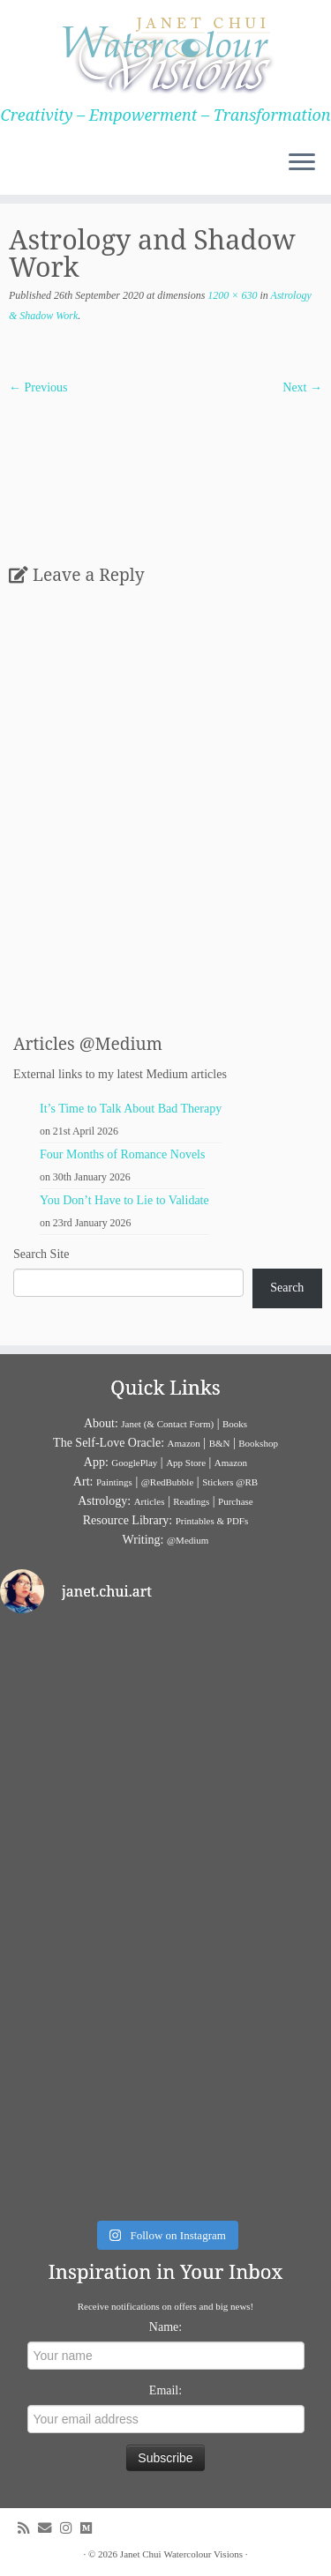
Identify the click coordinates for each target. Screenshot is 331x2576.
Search (287, 1287)
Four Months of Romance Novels (122, 1154)
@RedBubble (167, 1482)
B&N (219, 1443)
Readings (191, 1501)
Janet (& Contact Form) (167, 1423)
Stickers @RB (230, 1482)
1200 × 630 (231, 295)
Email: (165, 2390)
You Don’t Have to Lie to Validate (124, 1200)
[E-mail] (49, 2528)
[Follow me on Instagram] (70, 2528)
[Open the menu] (302, 163)
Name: (165, 2327)
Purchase (235, 1501)
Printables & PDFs (212, 1520)
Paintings (114, 1482)
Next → (302, 387)
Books (234, 1423)
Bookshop (258, 1443)
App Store (186, 1462)
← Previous (38, 387)
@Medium (187, 1540)
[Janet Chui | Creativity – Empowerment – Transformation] (165, 53)
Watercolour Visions (203, 2554)
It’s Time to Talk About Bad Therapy (131, 1108)
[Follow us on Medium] (90, 2528)
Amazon (184, 1443)
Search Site (41, 1254)
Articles (149, 1501)
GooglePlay (134, 1462)
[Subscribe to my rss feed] (28, 2528)
